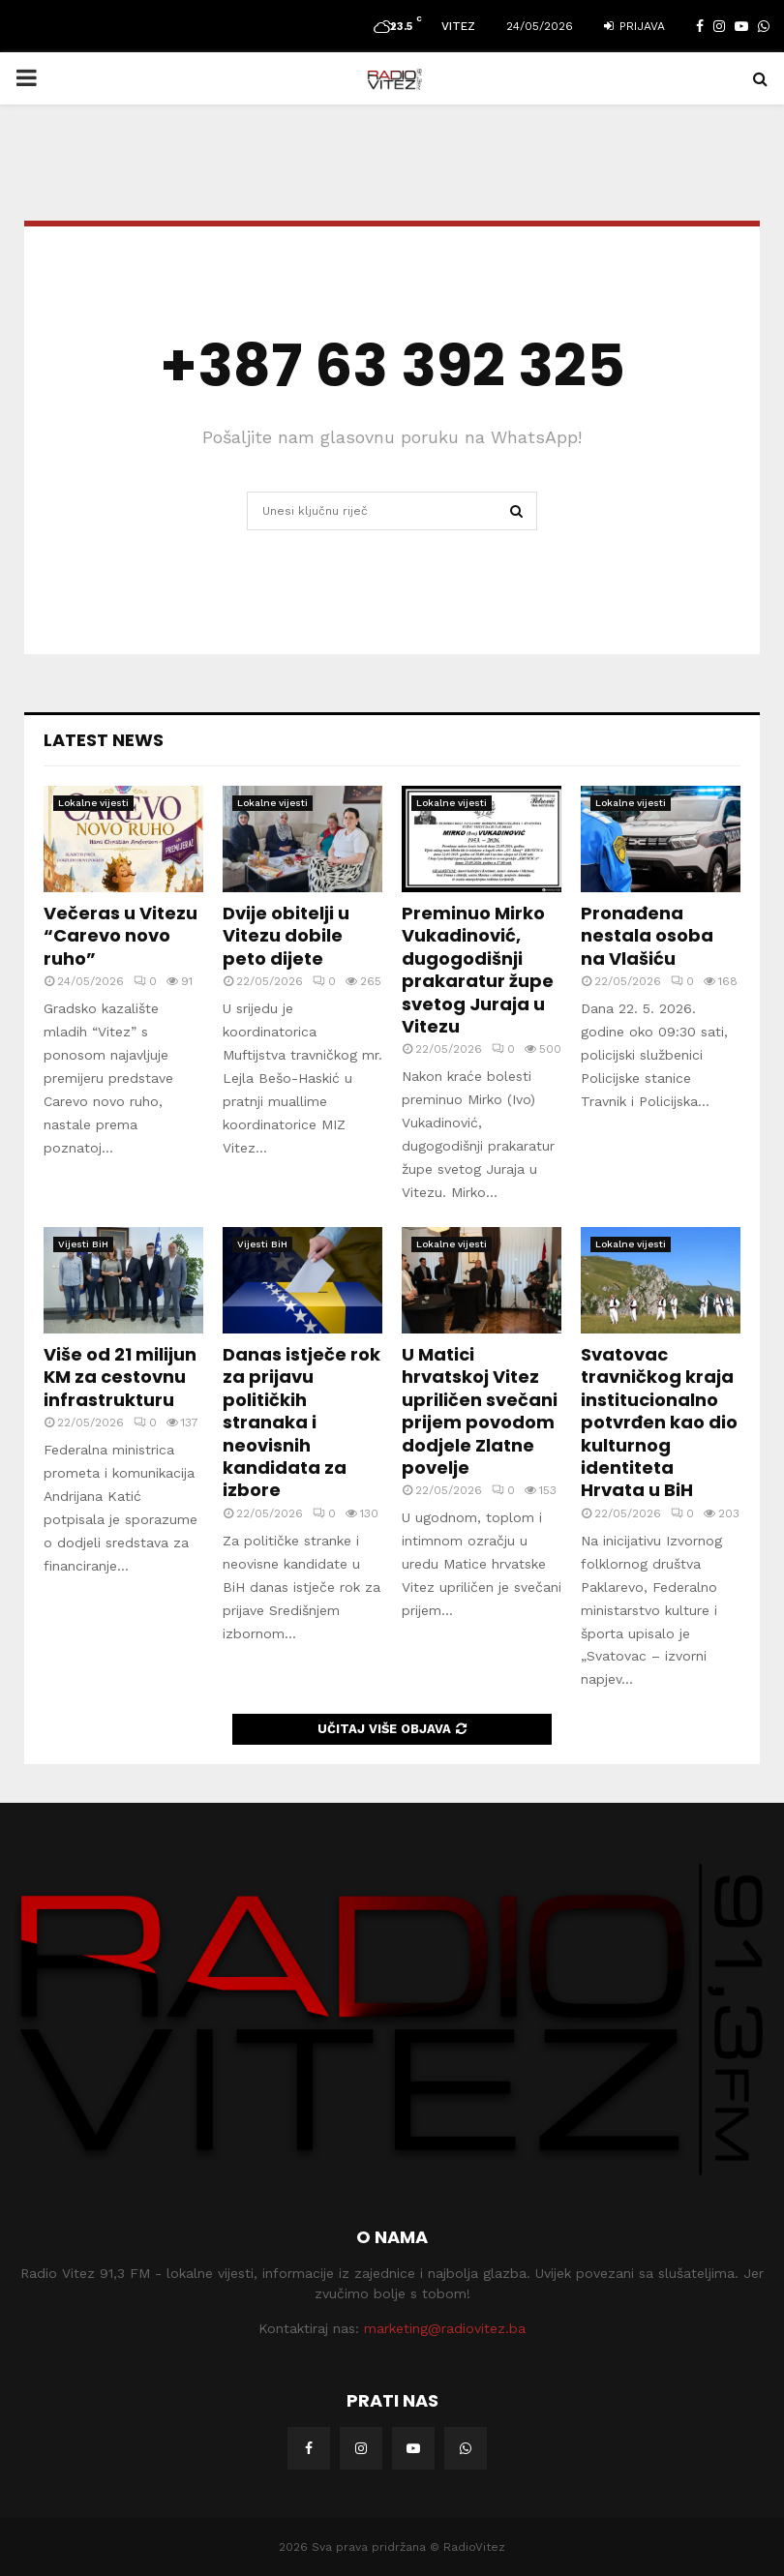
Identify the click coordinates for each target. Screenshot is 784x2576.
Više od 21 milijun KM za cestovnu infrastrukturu (120, 1377)
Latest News (104, 740)
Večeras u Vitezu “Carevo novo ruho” (120, 936)
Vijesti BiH (83, 1244)
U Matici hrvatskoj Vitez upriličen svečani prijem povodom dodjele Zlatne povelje (480, 1411)
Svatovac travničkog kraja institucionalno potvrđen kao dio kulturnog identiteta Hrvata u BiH (659, 1422)
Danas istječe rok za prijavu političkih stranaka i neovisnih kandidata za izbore (301, 1422)
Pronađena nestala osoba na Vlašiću (647, 936)
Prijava (634, 26)
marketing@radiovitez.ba (445, 2328)
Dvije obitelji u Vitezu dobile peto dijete (286, 936)
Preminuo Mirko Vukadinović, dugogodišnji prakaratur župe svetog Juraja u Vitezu (478, 969)
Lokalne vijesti (93, 802)
